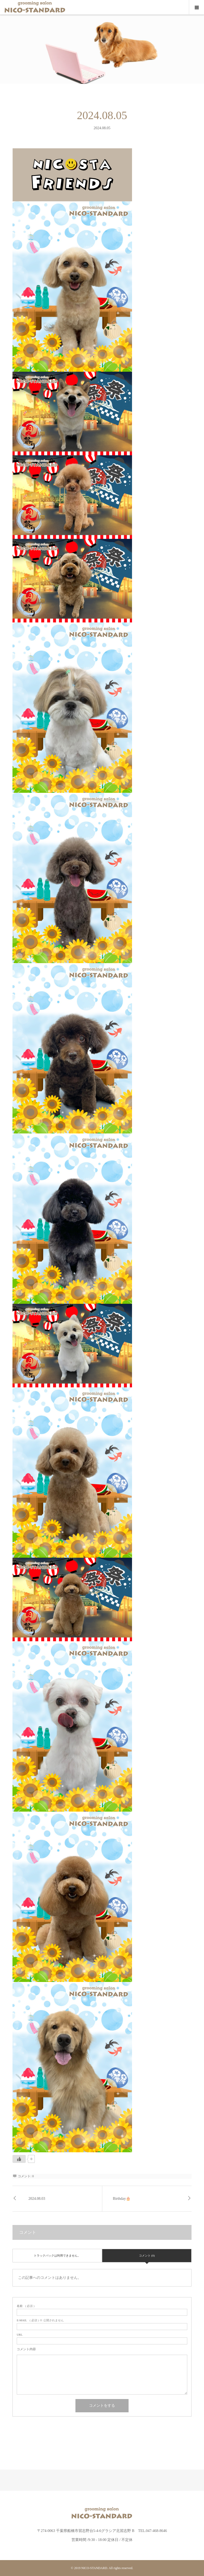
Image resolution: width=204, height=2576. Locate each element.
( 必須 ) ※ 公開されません (40, 2320)
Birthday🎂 (121, 2199)
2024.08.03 (36, 2199)
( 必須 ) (26, 2306)
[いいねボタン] (19, 2159)
